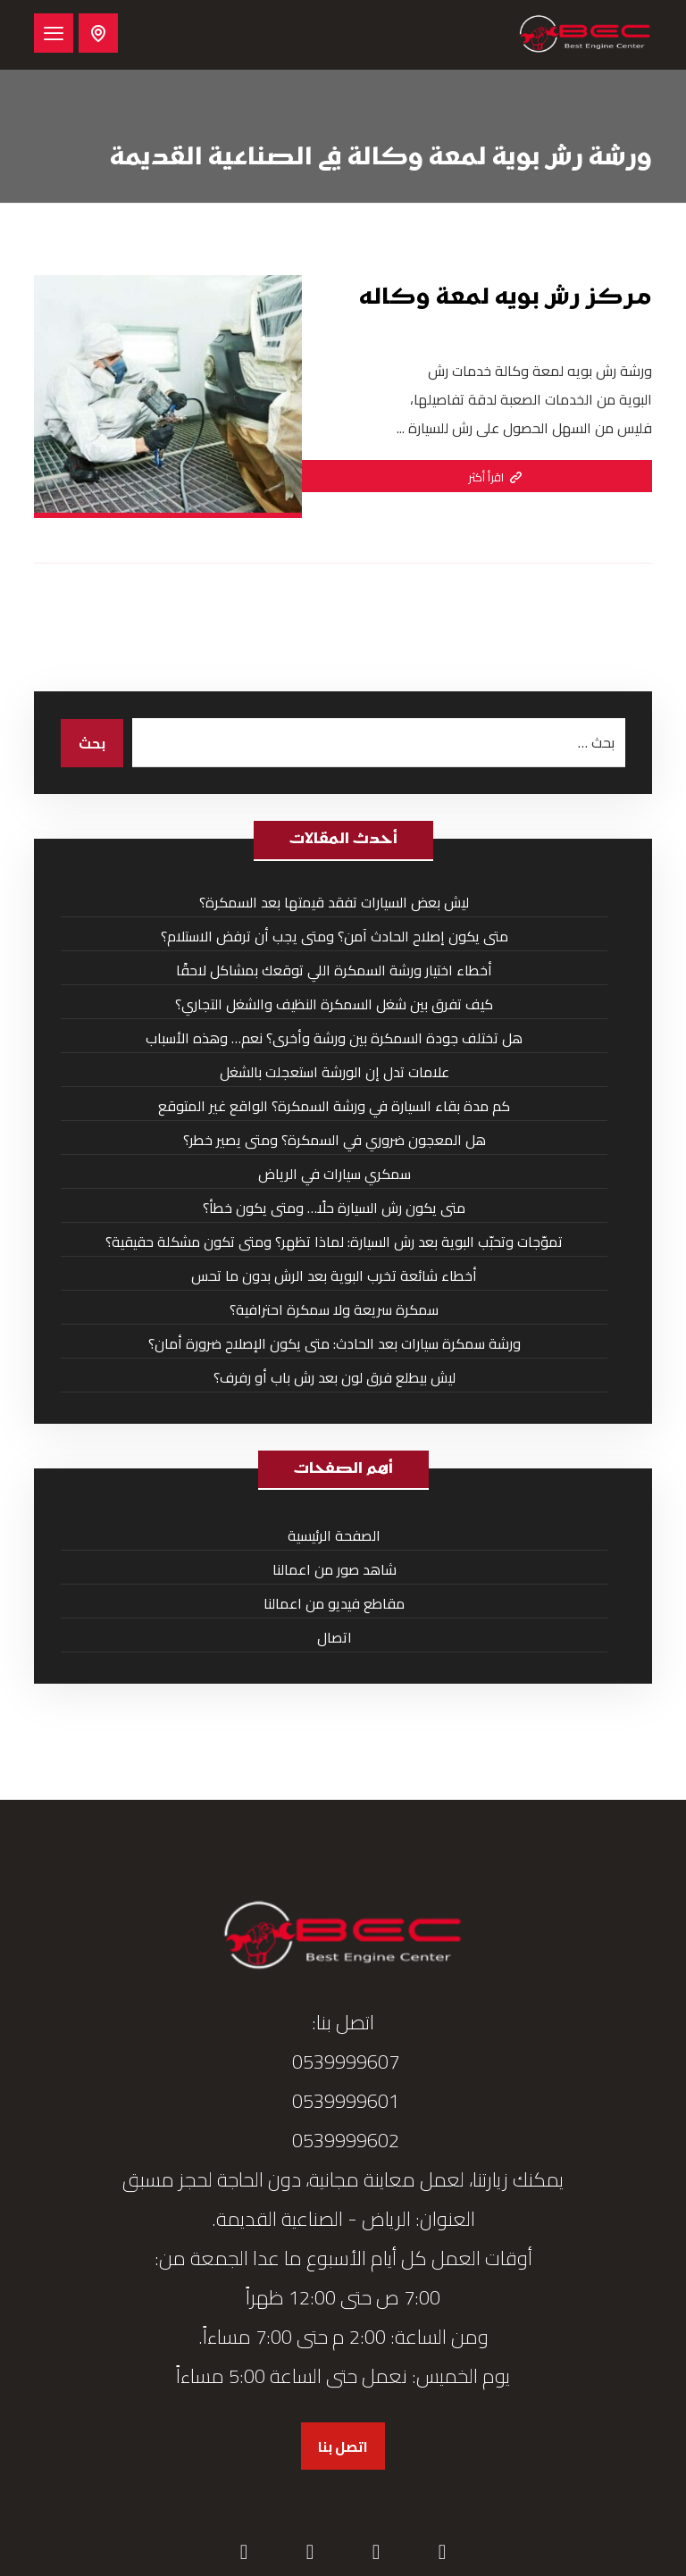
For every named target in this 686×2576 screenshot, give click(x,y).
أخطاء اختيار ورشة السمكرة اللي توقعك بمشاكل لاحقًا (334, 970)
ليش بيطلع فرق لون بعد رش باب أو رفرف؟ (334, 1377)
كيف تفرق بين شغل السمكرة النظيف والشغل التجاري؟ (334, 1004)
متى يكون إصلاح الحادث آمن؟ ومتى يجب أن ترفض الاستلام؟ (334, 936)
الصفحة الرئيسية (334, 1535)
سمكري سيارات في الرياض (334, 1173)
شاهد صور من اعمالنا (334, 1569)
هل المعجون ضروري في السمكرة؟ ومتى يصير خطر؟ (334, 1139)
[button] (53, 33)
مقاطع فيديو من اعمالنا (334, 1603)
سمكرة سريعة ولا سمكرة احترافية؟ (334, 1309)
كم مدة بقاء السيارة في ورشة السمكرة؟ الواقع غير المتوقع (334, 1105)
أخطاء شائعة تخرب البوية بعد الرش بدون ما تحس (334, 1275)
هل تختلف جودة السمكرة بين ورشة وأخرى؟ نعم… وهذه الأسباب (334, 1038)
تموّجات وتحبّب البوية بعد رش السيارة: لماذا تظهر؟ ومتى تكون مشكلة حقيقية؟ (334, 1241)
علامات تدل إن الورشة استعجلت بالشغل (334, 1071)
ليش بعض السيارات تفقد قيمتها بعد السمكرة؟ (334, 902)
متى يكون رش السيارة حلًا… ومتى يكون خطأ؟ (334, 1207)
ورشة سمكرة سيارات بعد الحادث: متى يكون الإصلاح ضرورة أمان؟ (334, 1343)
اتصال (334, 1637)
